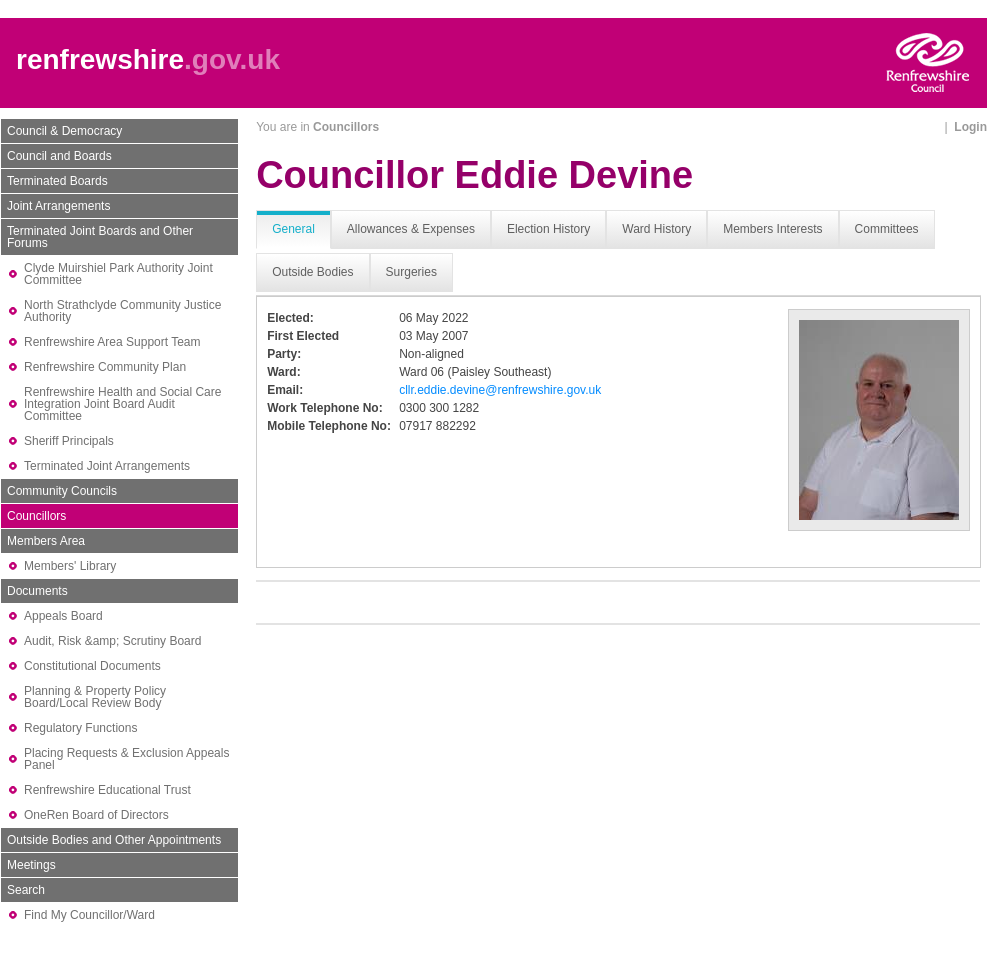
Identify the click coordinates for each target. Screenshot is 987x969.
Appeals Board (63, 616)
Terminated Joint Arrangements (107, 466)
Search (26, 890)
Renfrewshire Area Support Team (112, 342)
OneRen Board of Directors (96, 815)
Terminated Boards (57, 181)
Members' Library (70, 566)
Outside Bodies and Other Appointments (114, 840)
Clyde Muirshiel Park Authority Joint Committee (118, 274)
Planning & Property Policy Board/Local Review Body (95, 697)
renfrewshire (100, 59)
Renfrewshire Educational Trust (107, 790)
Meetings (31, 865)
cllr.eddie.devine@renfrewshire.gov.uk (500, 390)
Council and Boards (59, 156)
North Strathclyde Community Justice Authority (122, 311)
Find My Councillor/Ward (89, 915)
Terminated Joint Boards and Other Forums (100, 237)
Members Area (46, 541)
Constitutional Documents (92, 666)
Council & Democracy (64, 131)
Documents (37, 591)
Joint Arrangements (58, 206)
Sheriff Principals (69, 441)
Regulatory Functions (80, 728)
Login (970, 127)
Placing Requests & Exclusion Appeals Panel (126, 759)
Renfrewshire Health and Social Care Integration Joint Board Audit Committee (122, 404)
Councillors (36, 516)
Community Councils (62, 491)
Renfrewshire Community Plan (105, 367)
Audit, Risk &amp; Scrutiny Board (112, 641)
